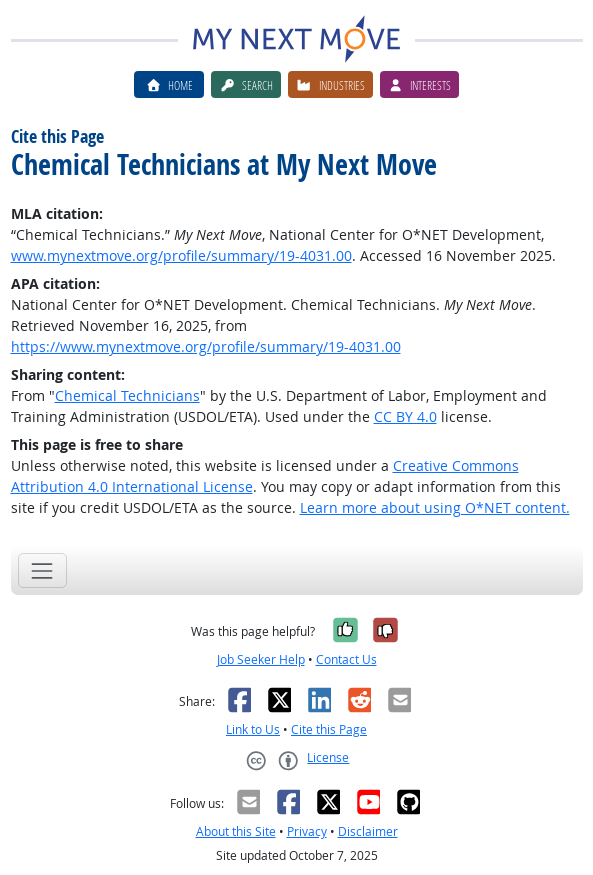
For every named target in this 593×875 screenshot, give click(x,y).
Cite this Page (329, 729)
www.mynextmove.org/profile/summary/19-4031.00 (181, 255)
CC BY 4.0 (405, 416)
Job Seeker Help (261, 659)
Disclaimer (368, 831)
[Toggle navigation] (42, 570)
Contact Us (346, 659)
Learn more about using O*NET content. (435, 507)
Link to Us (253, 729)
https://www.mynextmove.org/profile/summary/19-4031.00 (206, 346)
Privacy (307, 831)
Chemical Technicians (127, 395)
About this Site (236, 831)
